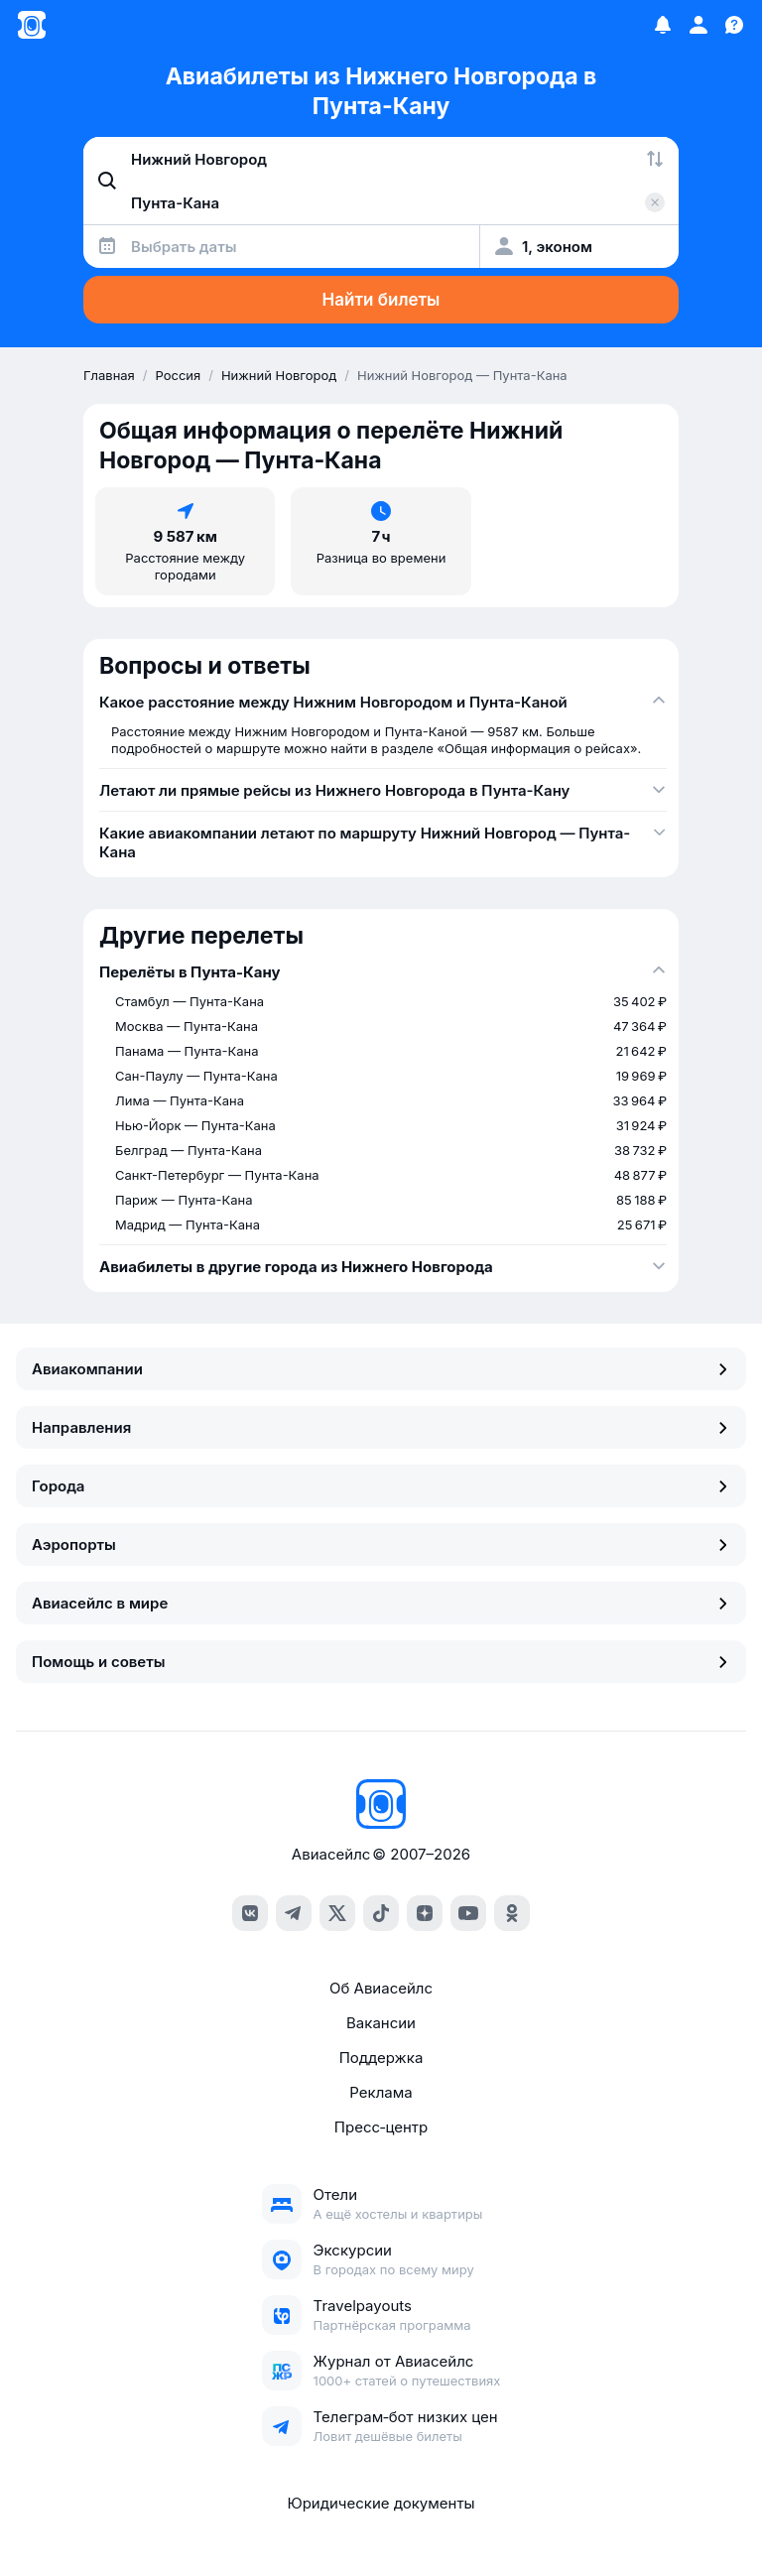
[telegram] (294, 1913)
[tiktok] (381, 1913)
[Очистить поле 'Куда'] (655, 202)
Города (381, 1486)
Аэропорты (381, 1544)
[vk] (250, 1913)
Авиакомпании (381, 1368)
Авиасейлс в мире (381, 1603)
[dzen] (425, 1913)
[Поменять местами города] (655, 159)
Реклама (380, 2092)
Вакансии (381, 2022)
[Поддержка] (734, 25)
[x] (337, 1913)
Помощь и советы (381, 1661)
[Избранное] (663, 25)
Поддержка (381, 2057)
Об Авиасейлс (381, 1988)
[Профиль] (698, 25)
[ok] (512, 1913)
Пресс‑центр (381, 2127)
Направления (381, 1427)
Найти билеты (381, 300)
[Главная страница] (32, 25)
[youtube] (468, 1913)
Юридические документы (380, 2503)
